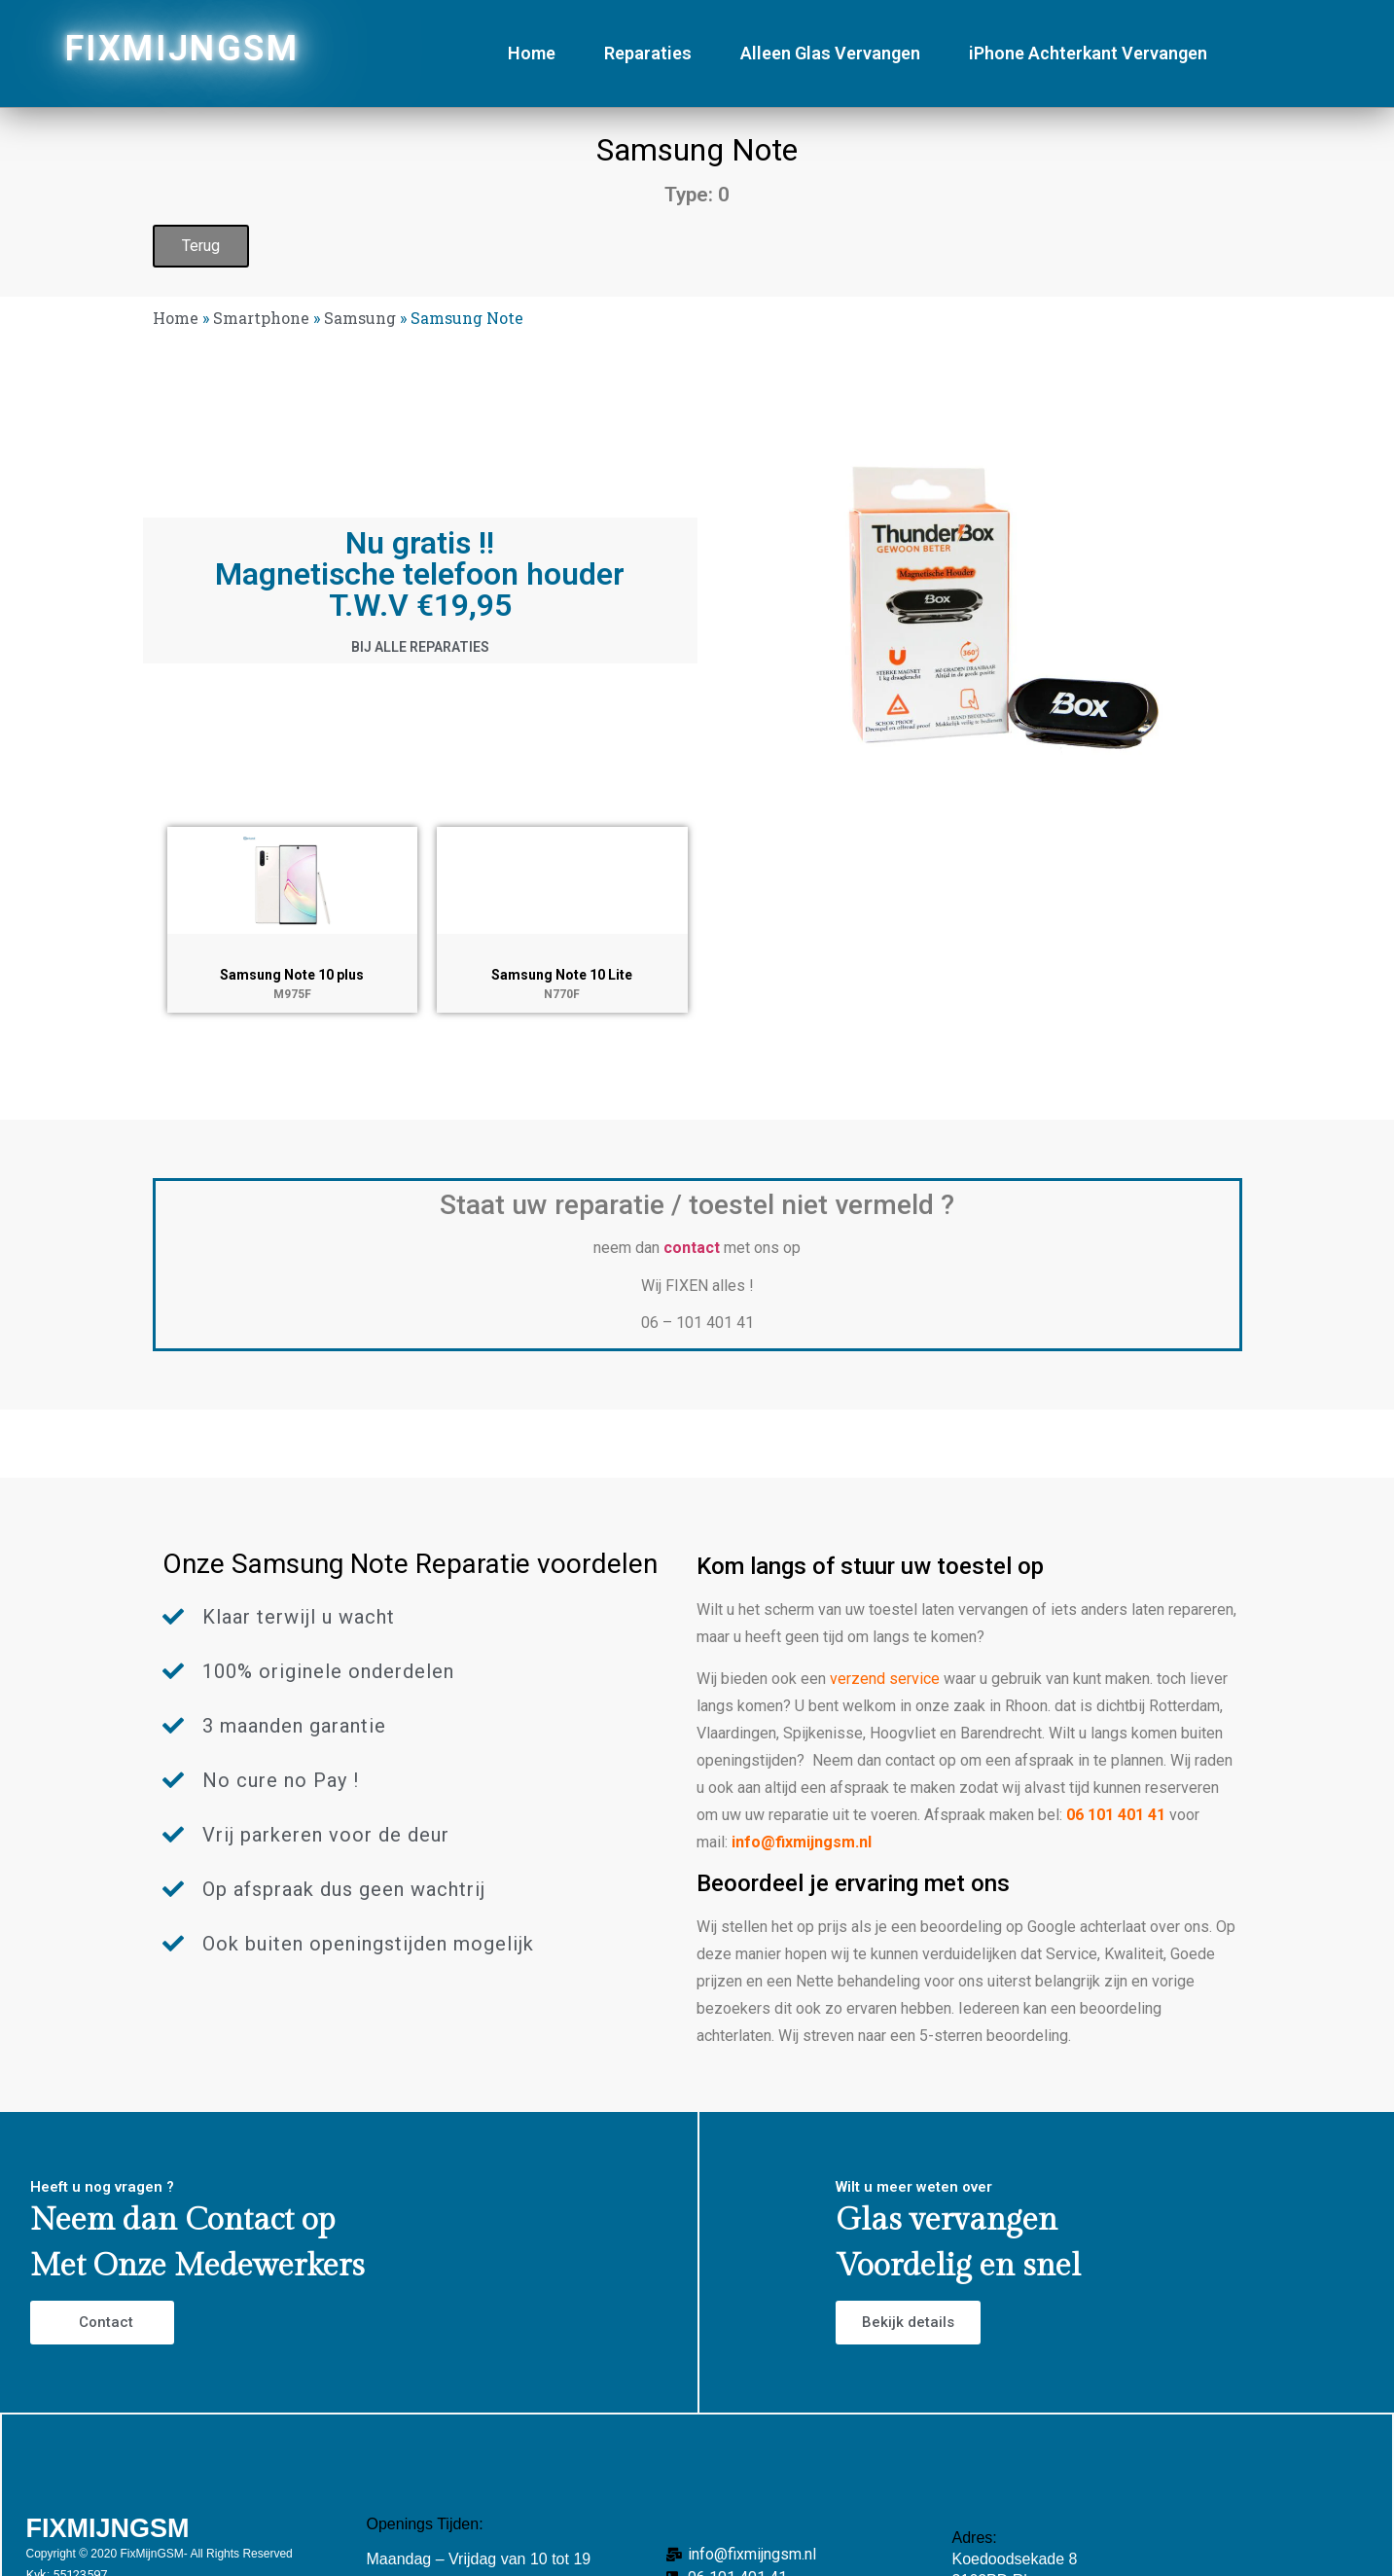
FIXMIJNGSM (182, 48)
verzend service (885, 1678)
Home (531, 53)
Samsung (360, 317)
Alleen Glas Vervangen (830, 53)
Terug (201, 245)
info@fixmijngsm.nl (802, 1842)
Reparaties (648, 53)
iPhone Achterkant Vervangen (1088, 53)
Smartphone (261, 317)
